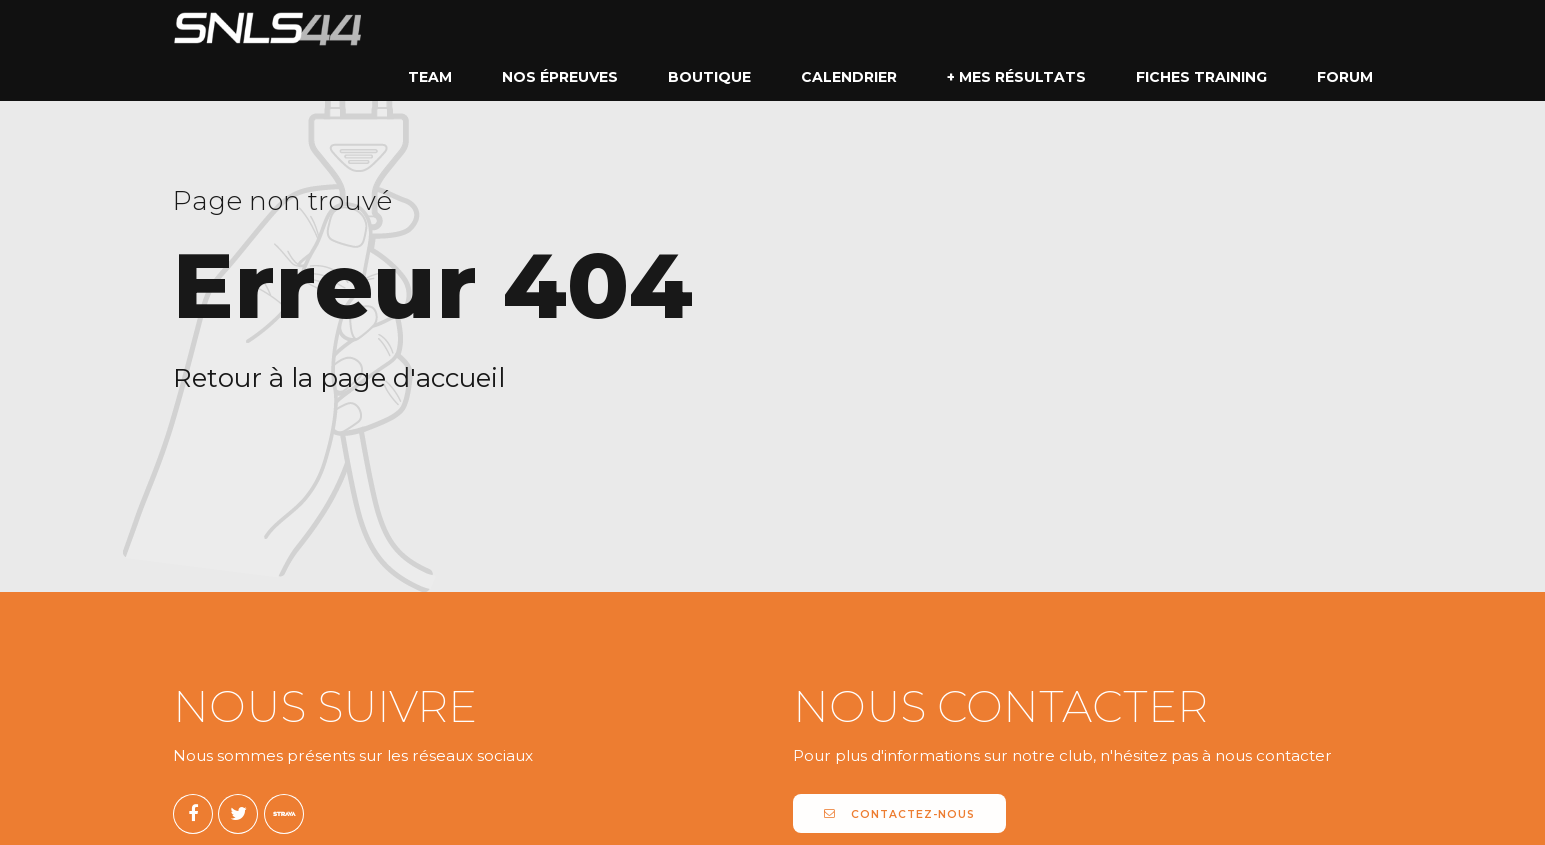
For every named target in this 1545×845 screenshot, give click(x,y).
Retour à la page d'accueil (339, 378)
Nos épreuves (560, 77)
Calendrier (849, 77)
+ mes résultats (1016, 77)
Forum (1345, 77)
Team (430, 77)
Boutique (709, 77)
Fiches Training (1201, 77)
